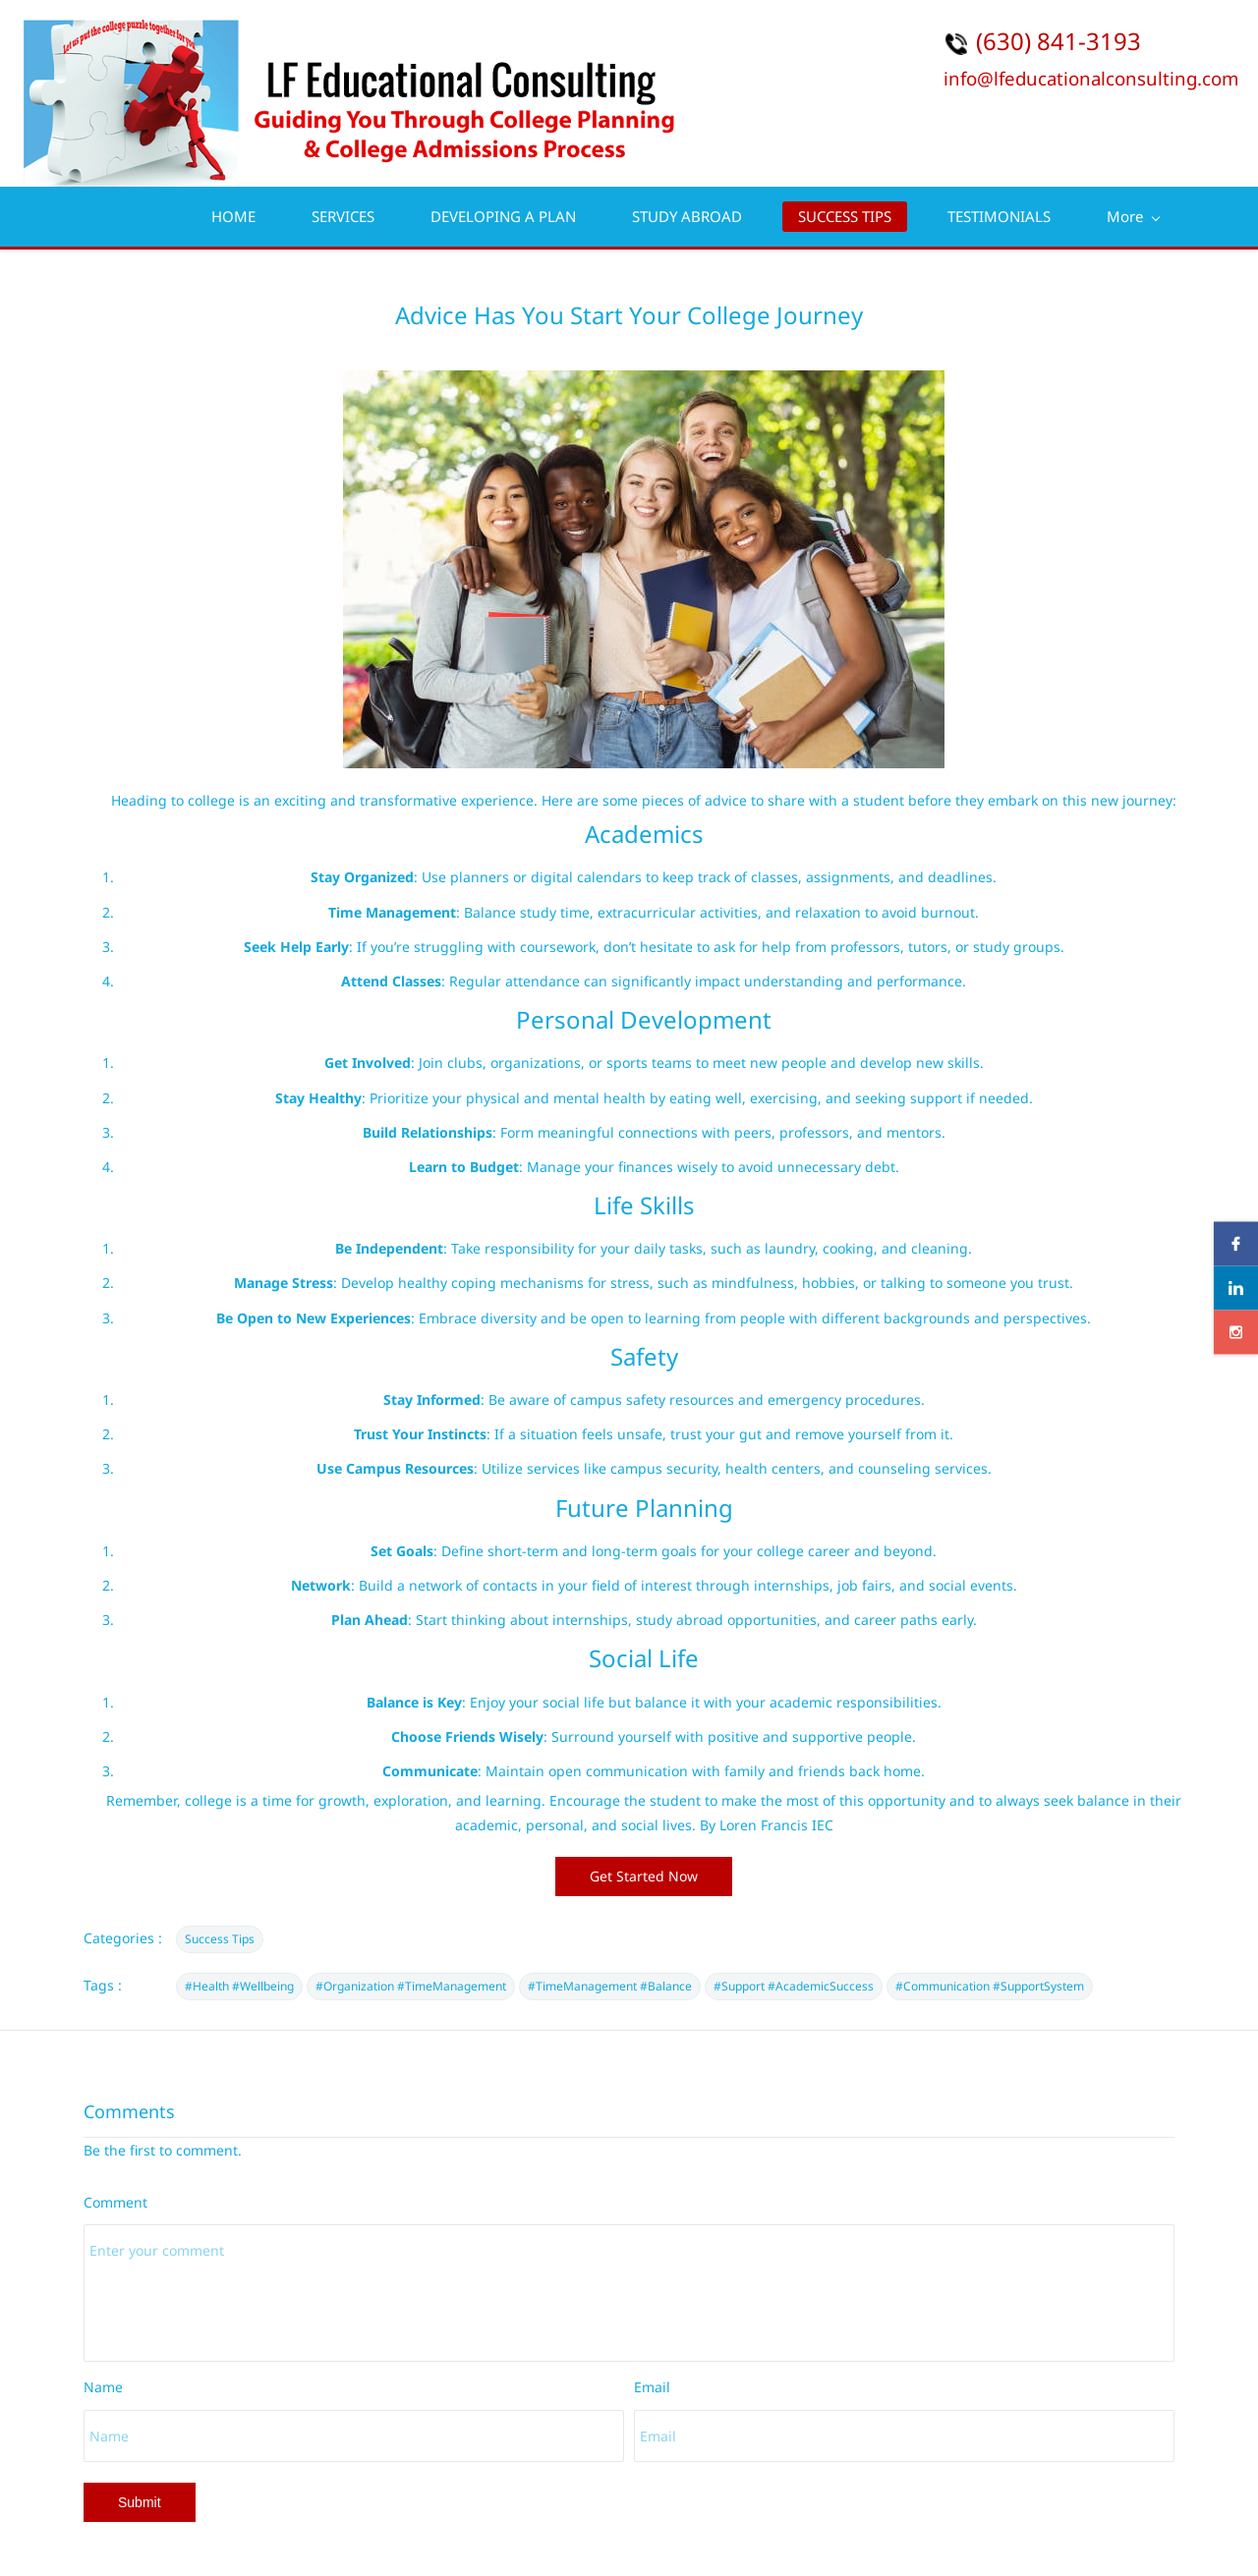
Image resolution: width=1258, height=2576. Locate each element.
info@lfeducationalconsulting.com (1091, 78)
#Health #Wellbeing (239, 1986)
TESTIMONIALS (999, 216)
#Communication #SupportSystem (989, 1986)
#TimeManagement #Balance (610, 1986)
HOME (233, 216)
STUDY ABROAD (687, 216)
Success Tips (220, 1939)
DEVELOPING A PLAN (503, 216)
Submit (139, 2502)
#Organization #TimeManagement (410, 1986)
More (1133, 216)
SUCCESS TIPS (844, 216)
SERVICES (343, 216)
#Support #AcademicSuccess (794, 1986)
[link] (643, 382)
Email (652, 2387)
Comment (115, 2202)
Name (103, 2387)
